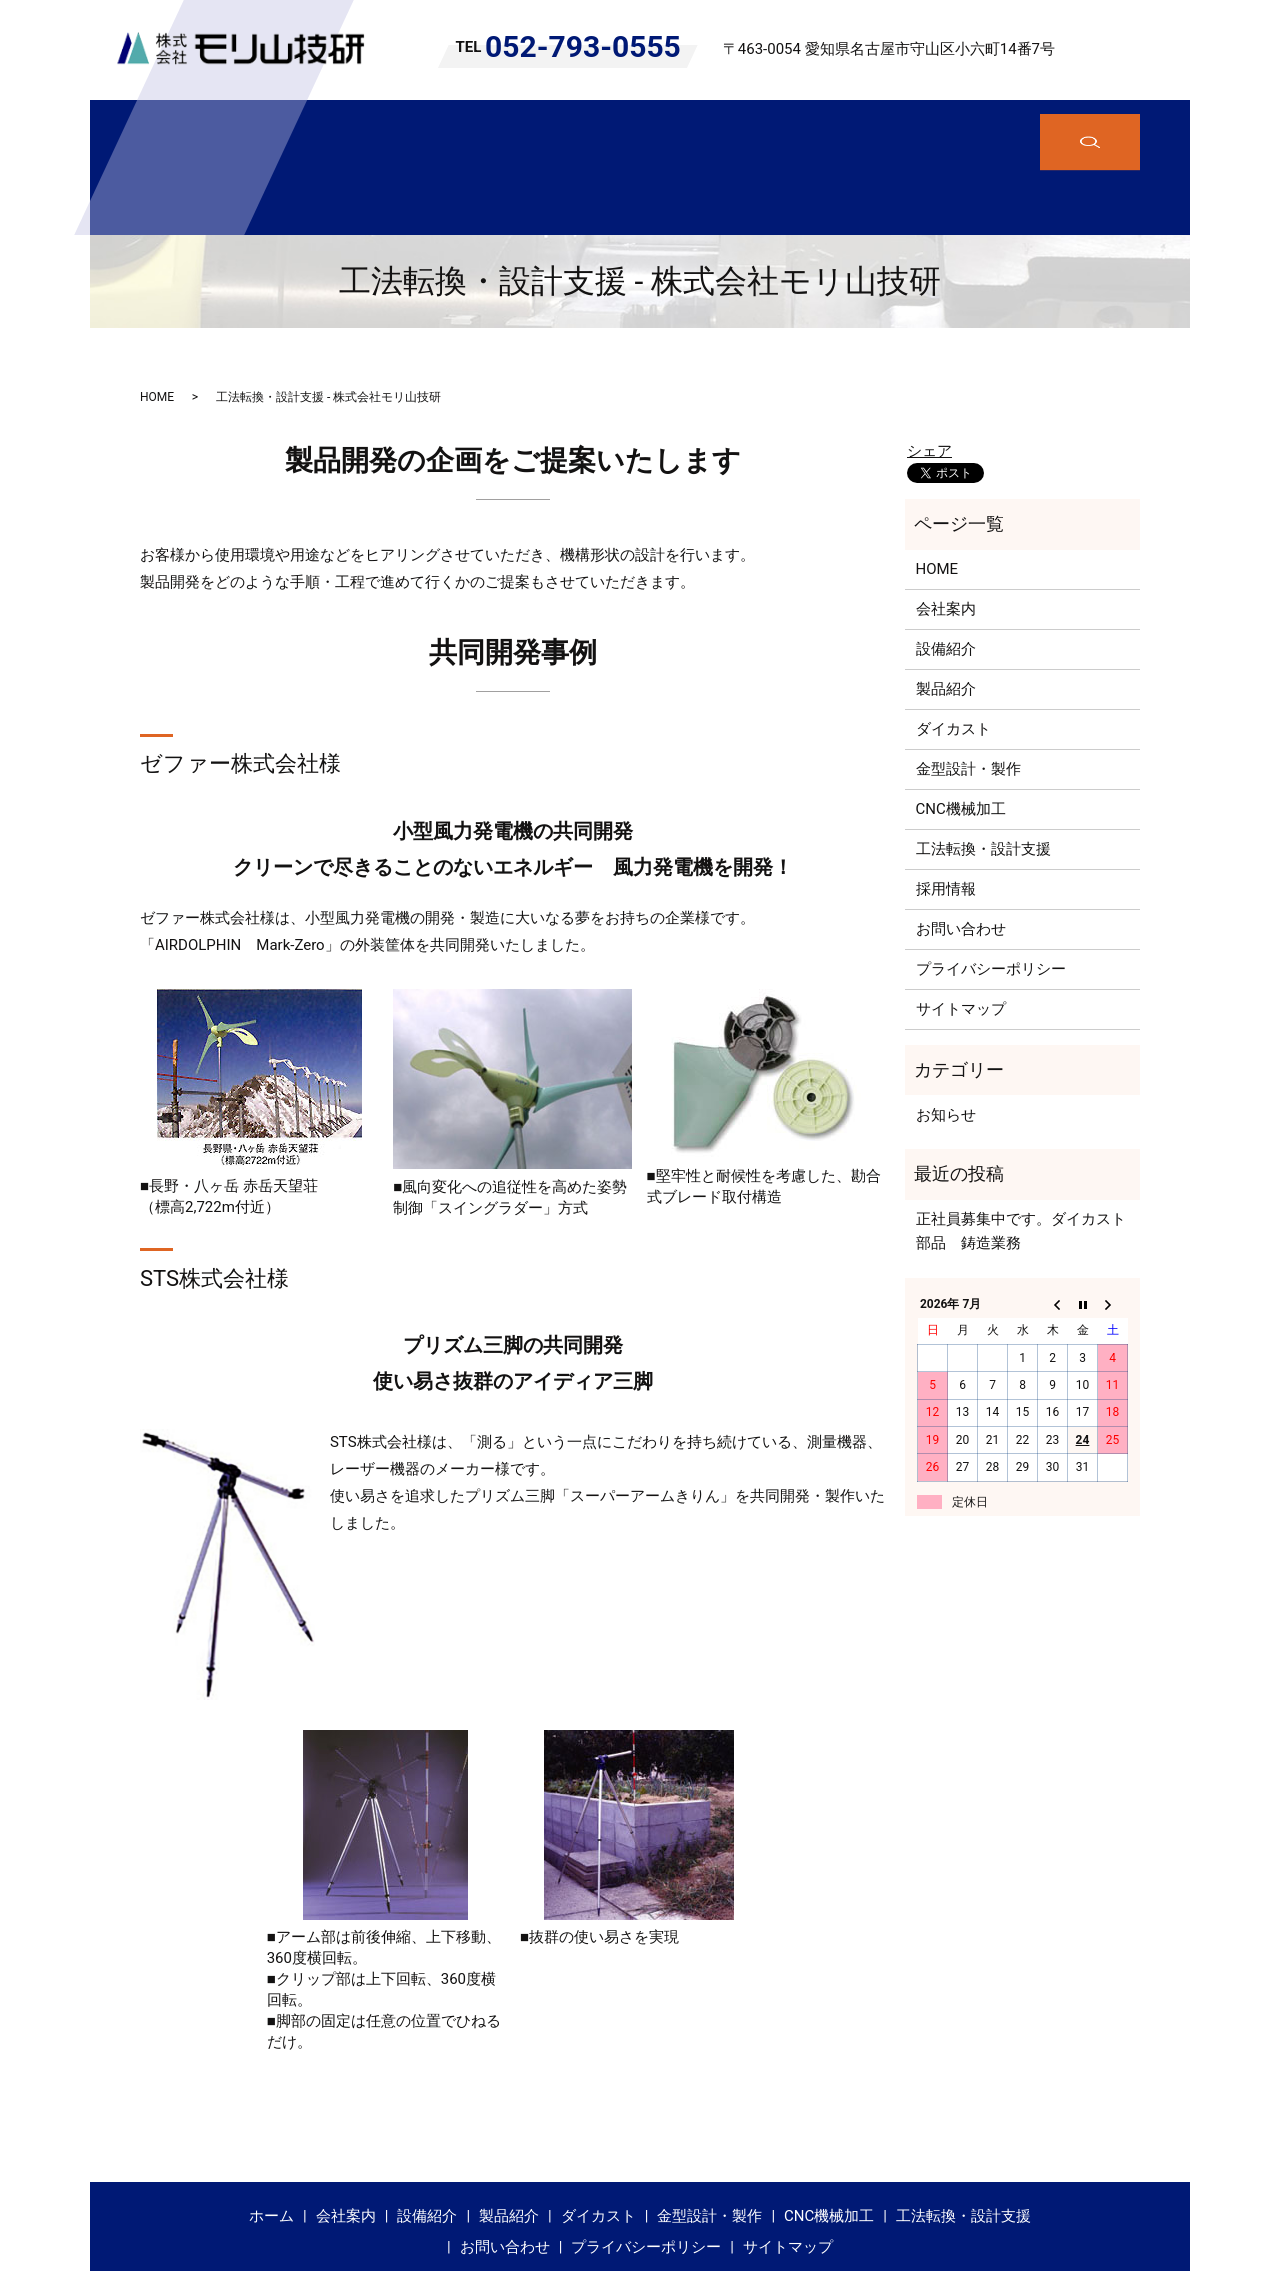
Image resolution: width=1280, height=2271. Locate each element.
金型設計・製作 (722, 129)
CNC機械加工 (850, 129)
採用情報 (946, 815)
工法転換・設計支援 (992, 129)
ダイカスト (602, 129)
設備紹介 (415, 129)
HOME (157, 322)
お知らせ (946, 1040)
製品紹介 (505, 129)
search (1140, 50)
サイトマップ (961, 935)
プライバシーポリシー (991, 895)
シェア (929, 376)
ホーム (242, 129)
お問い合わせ (961, 855)
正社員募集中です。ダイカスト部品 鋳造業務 (1021, 1157)
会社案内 (325, 129)
